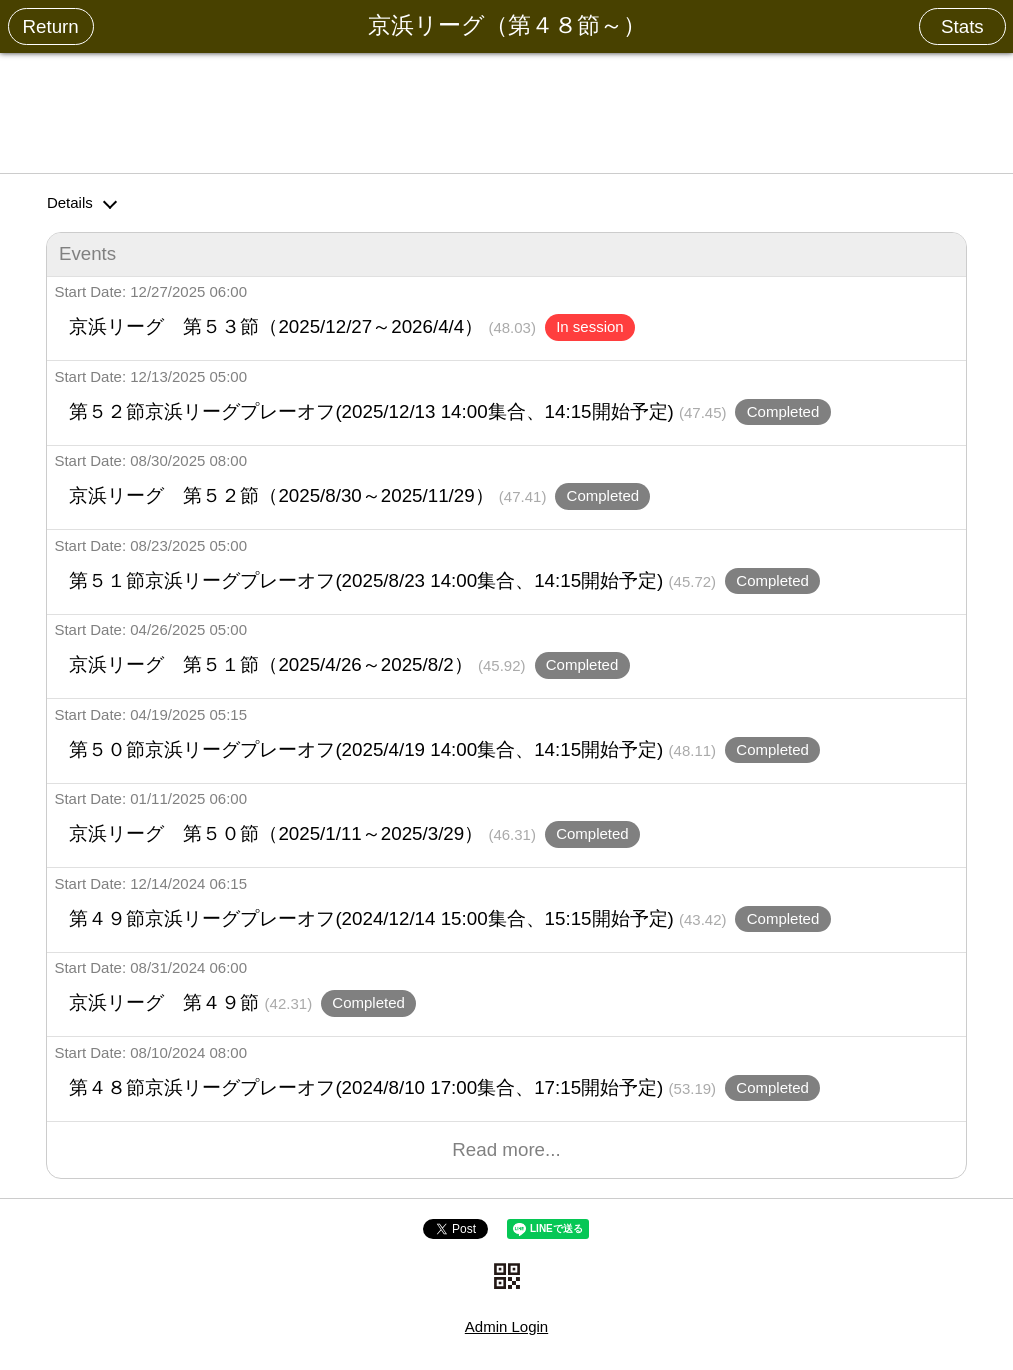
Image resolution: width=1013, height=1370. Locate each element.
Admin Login (506, 1326)
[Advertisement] (506, 109)
